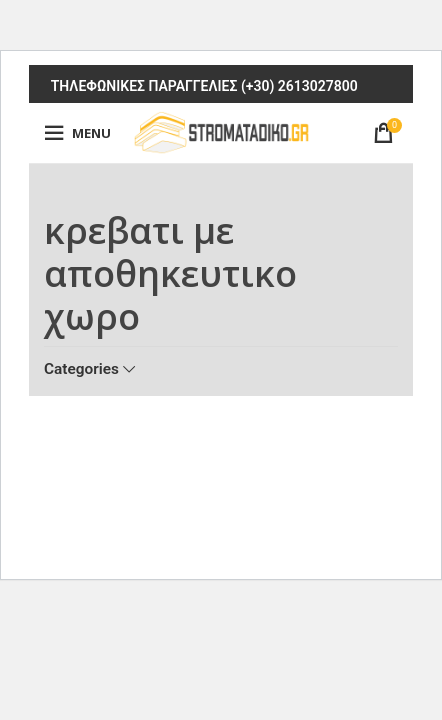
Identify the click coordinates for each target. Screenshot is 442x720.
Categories (81, 369)
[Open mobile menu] (77, 133)
